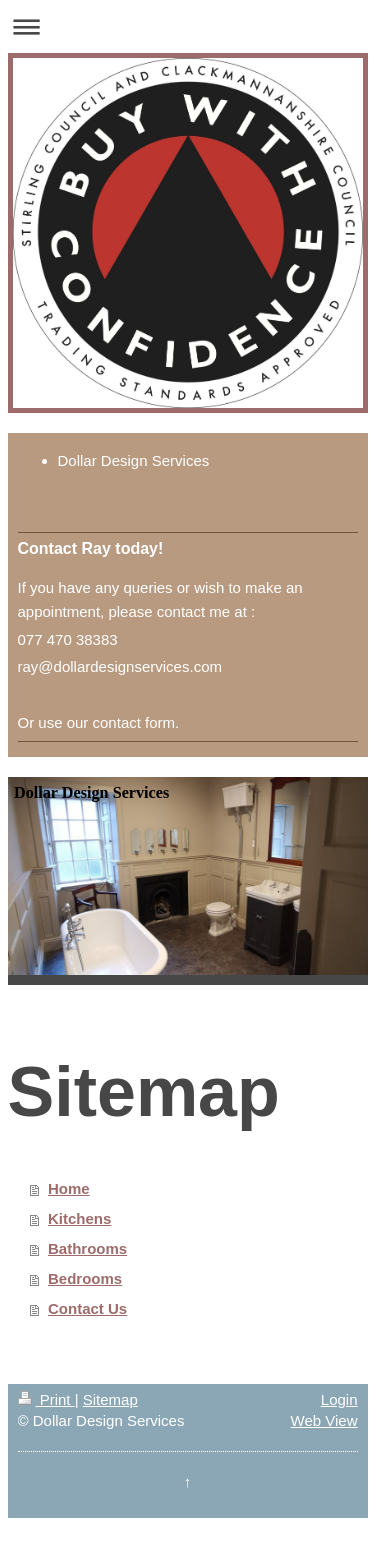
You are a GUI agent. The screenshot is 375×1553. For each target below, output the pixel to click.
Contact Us (87, 1308)
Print (46, 1399)
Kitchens (79, 1218)
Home (69, 1188)
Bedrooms (85, 1278)
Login (339, 1399)
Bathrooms (87, 1248)
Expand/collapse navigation (187, 26)
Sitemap (110, 1399)
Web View (324, 1420)
